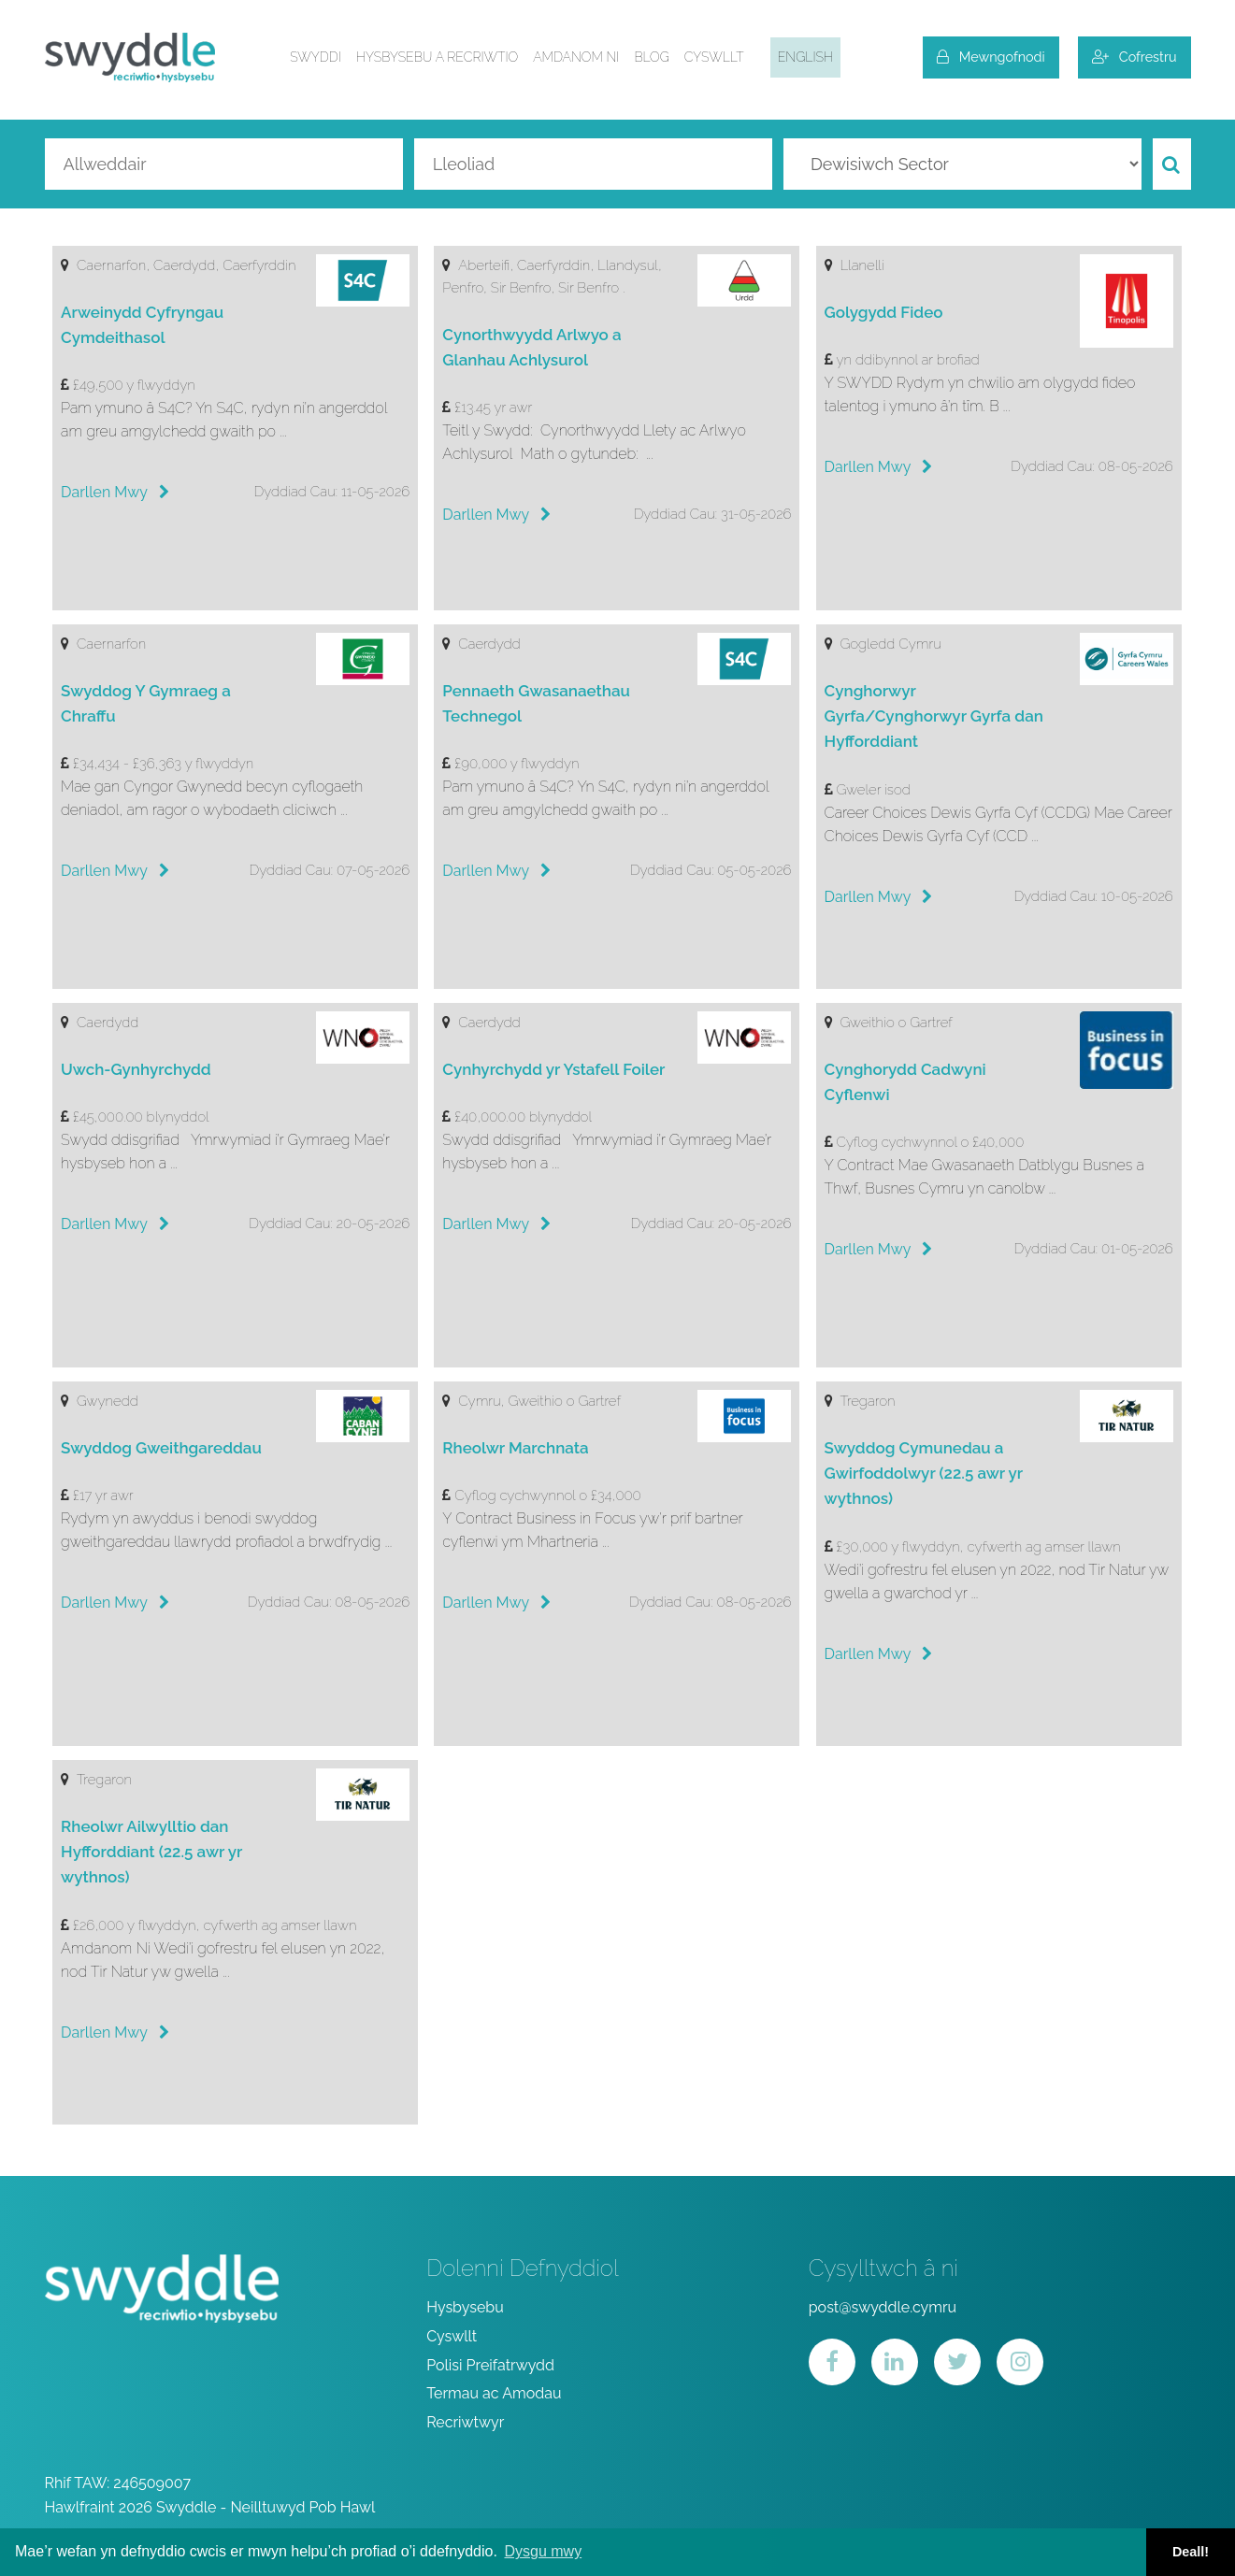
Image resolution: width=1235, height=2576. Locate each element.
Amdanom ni (576, 57)
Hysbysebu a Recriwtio (437, 57)
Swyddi (315, 57)
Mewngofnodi (991, 56)
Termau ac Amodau (493, 2393)
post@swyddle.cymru (882, 2307)
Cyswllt (714, 57)
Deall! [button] (1190, 2551)
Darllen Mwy (115, 492)
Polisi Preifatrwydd (490, 2365)
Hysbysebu (465, 2307)
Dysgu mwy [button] (543, 2551)
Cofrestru (1134, 56)
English (805, 57)
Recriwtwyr (465, 2422)
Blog (651, 57)
